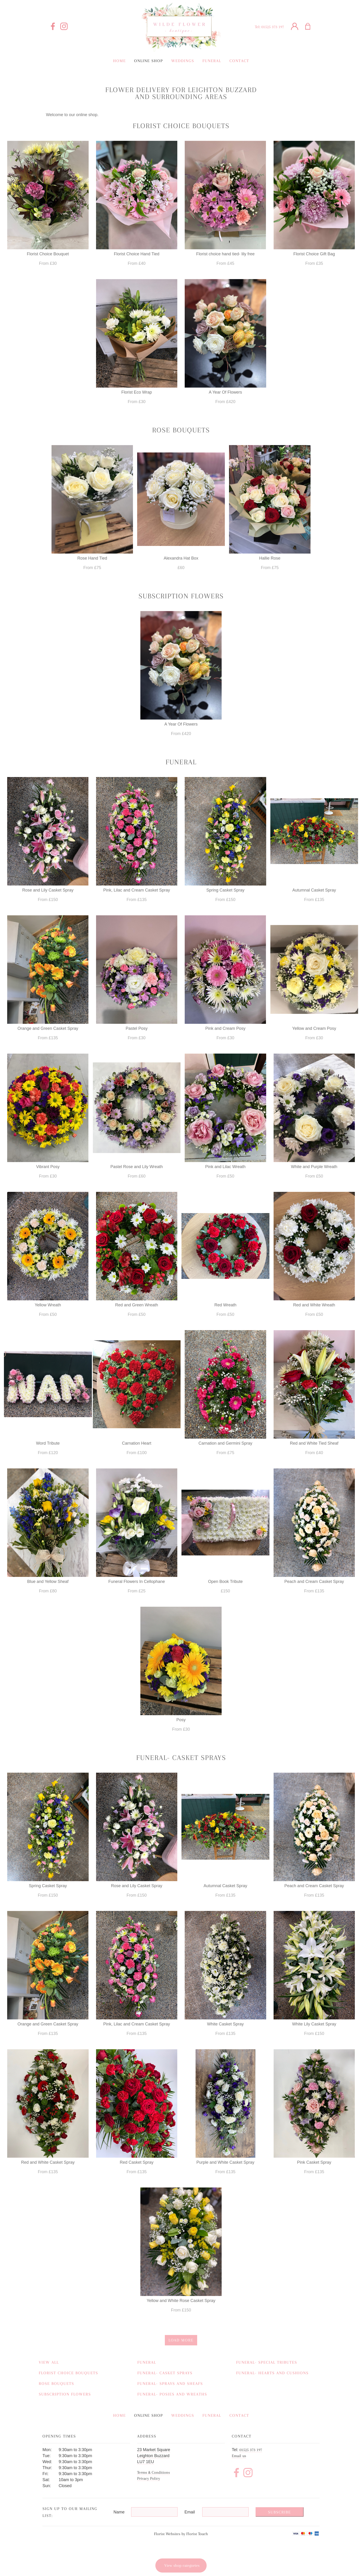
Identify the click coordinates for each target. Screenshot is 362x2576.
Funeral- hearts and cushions (272, 2373)
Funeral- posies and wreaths (172, 2394)
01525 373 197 (272, 27)
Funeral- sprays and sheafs (170, 2383)
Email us (239, 2455)
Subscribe (279, 2512)
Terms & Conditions (153, 2472)
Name (119, 2512)
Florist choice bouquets (68, 2373)
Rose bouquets (56, 2383)
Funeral (146, 2362)
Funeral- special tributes (266, 2362)
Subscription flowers (65, 2394)
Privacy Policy (148, 2478)
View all (49, 2362)
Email (189, 2512)
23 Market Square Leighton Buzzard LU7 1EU (153, 2455)
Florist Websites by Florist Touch (181, 2533)
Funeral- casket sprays (165, 2373)
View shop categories (181, 2565)
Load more (181, 2340)
